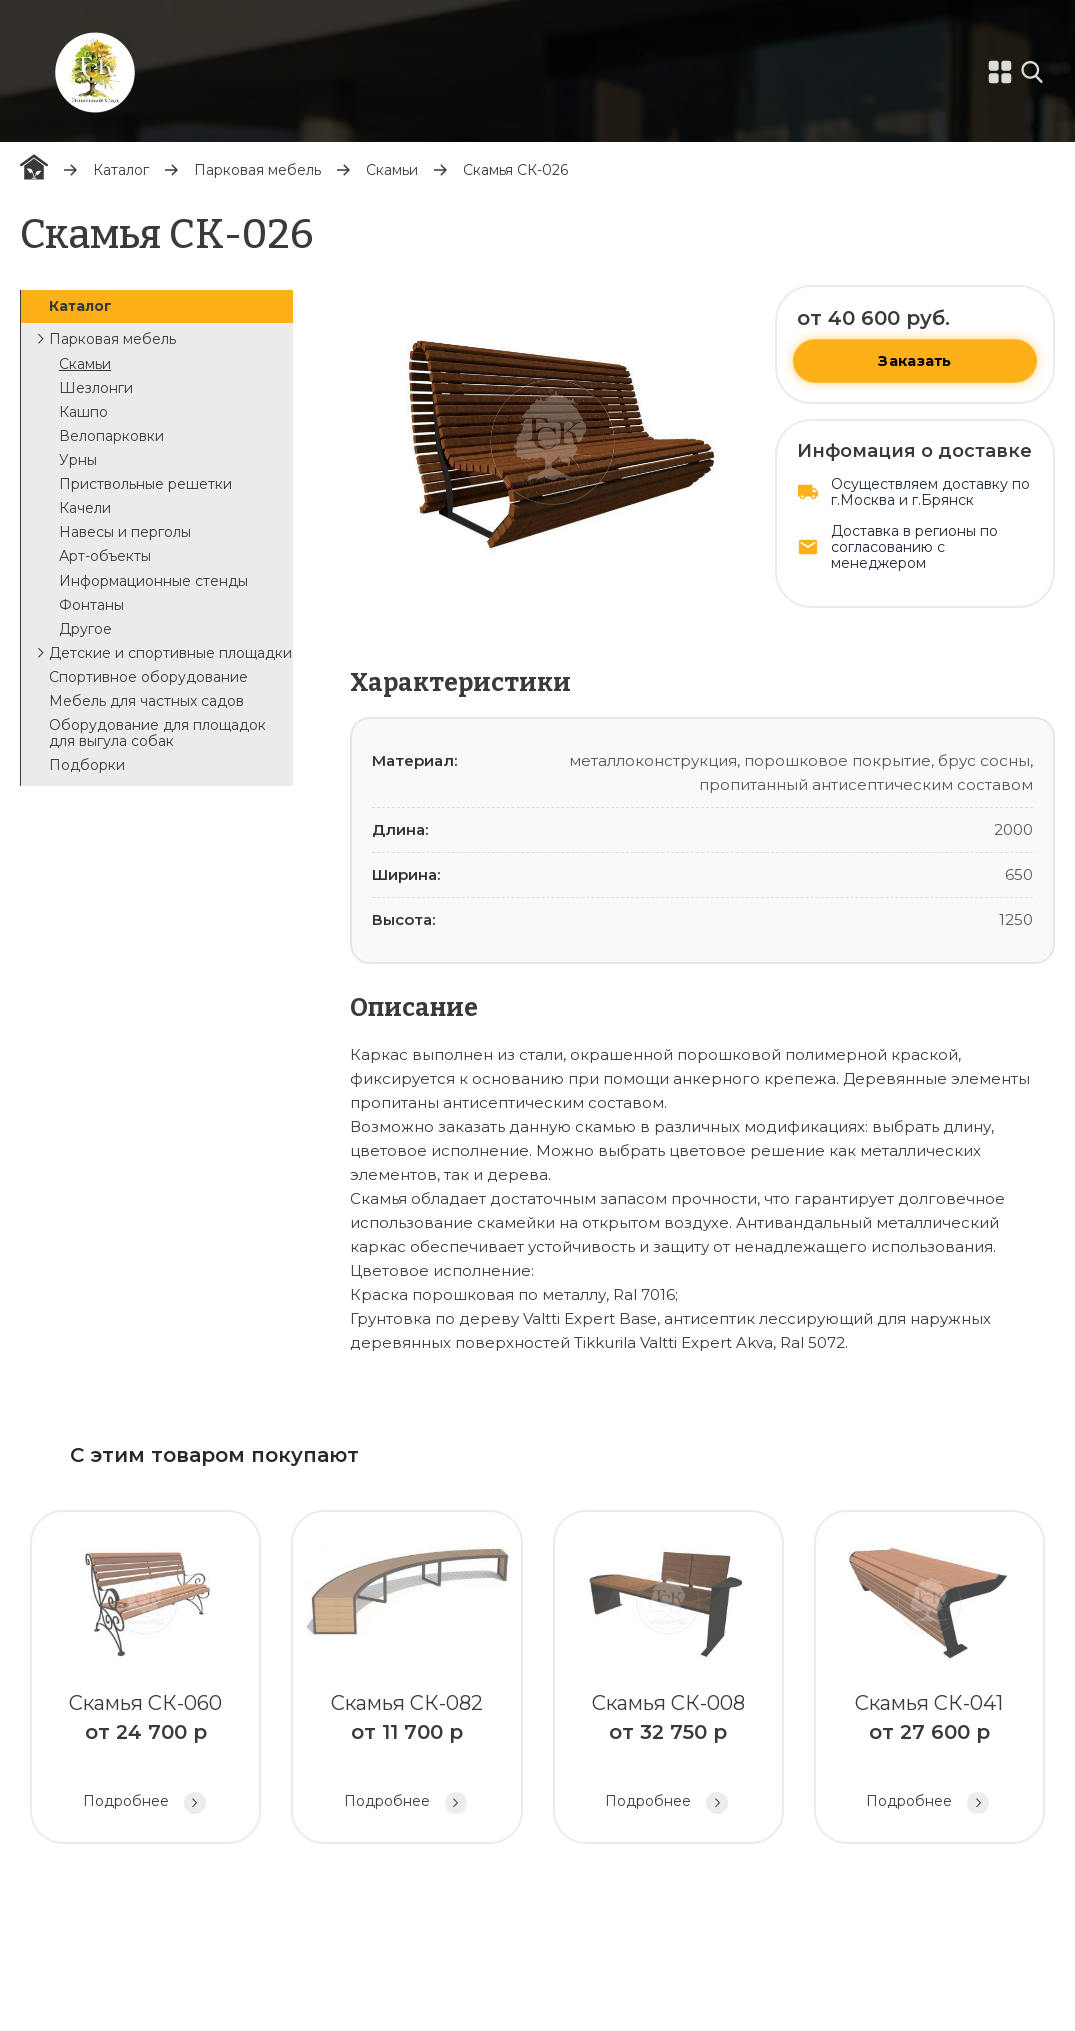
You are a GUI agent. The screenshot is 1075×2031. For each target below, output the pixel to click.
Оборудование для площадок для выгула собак (157, 733)
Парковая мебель (257, 170)
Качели (85, 508)
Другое (85, 629)
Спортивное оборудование (148, 677)
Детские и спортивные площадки (170, 653)
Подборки (87, 765)
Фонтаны (91, 605)
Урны (78, 460)
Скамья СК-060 (145, 1679)
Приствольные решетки (145, 484)
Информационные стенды (153, 581)
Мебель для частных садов (146, 701)
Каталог (121, 170)
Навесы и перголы (125, 532)
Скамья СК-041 (929, 1679)
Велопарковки (111, 436)
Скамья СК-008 (668, 1679)
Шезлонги (96, 388)
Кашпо (83, 412)
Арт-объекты (105, 556)
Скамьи (392, 170)
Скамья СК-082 (406, 1679)
